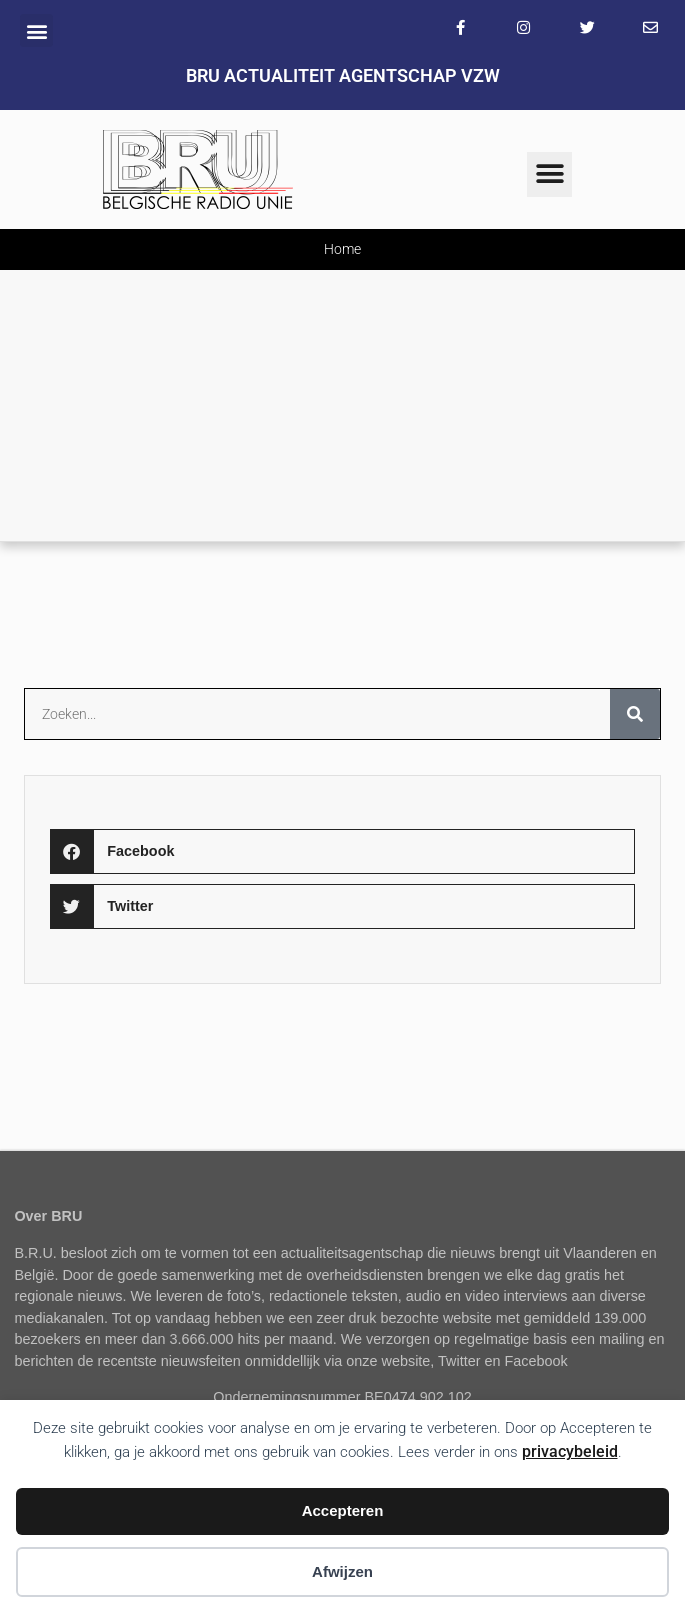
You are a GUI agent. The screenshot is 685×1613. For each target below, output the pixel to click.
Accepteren (343, 1510)
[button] (36, 30)
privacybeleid (570, 1451)
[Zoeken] (635, 714)
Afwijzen (342, 1571)
